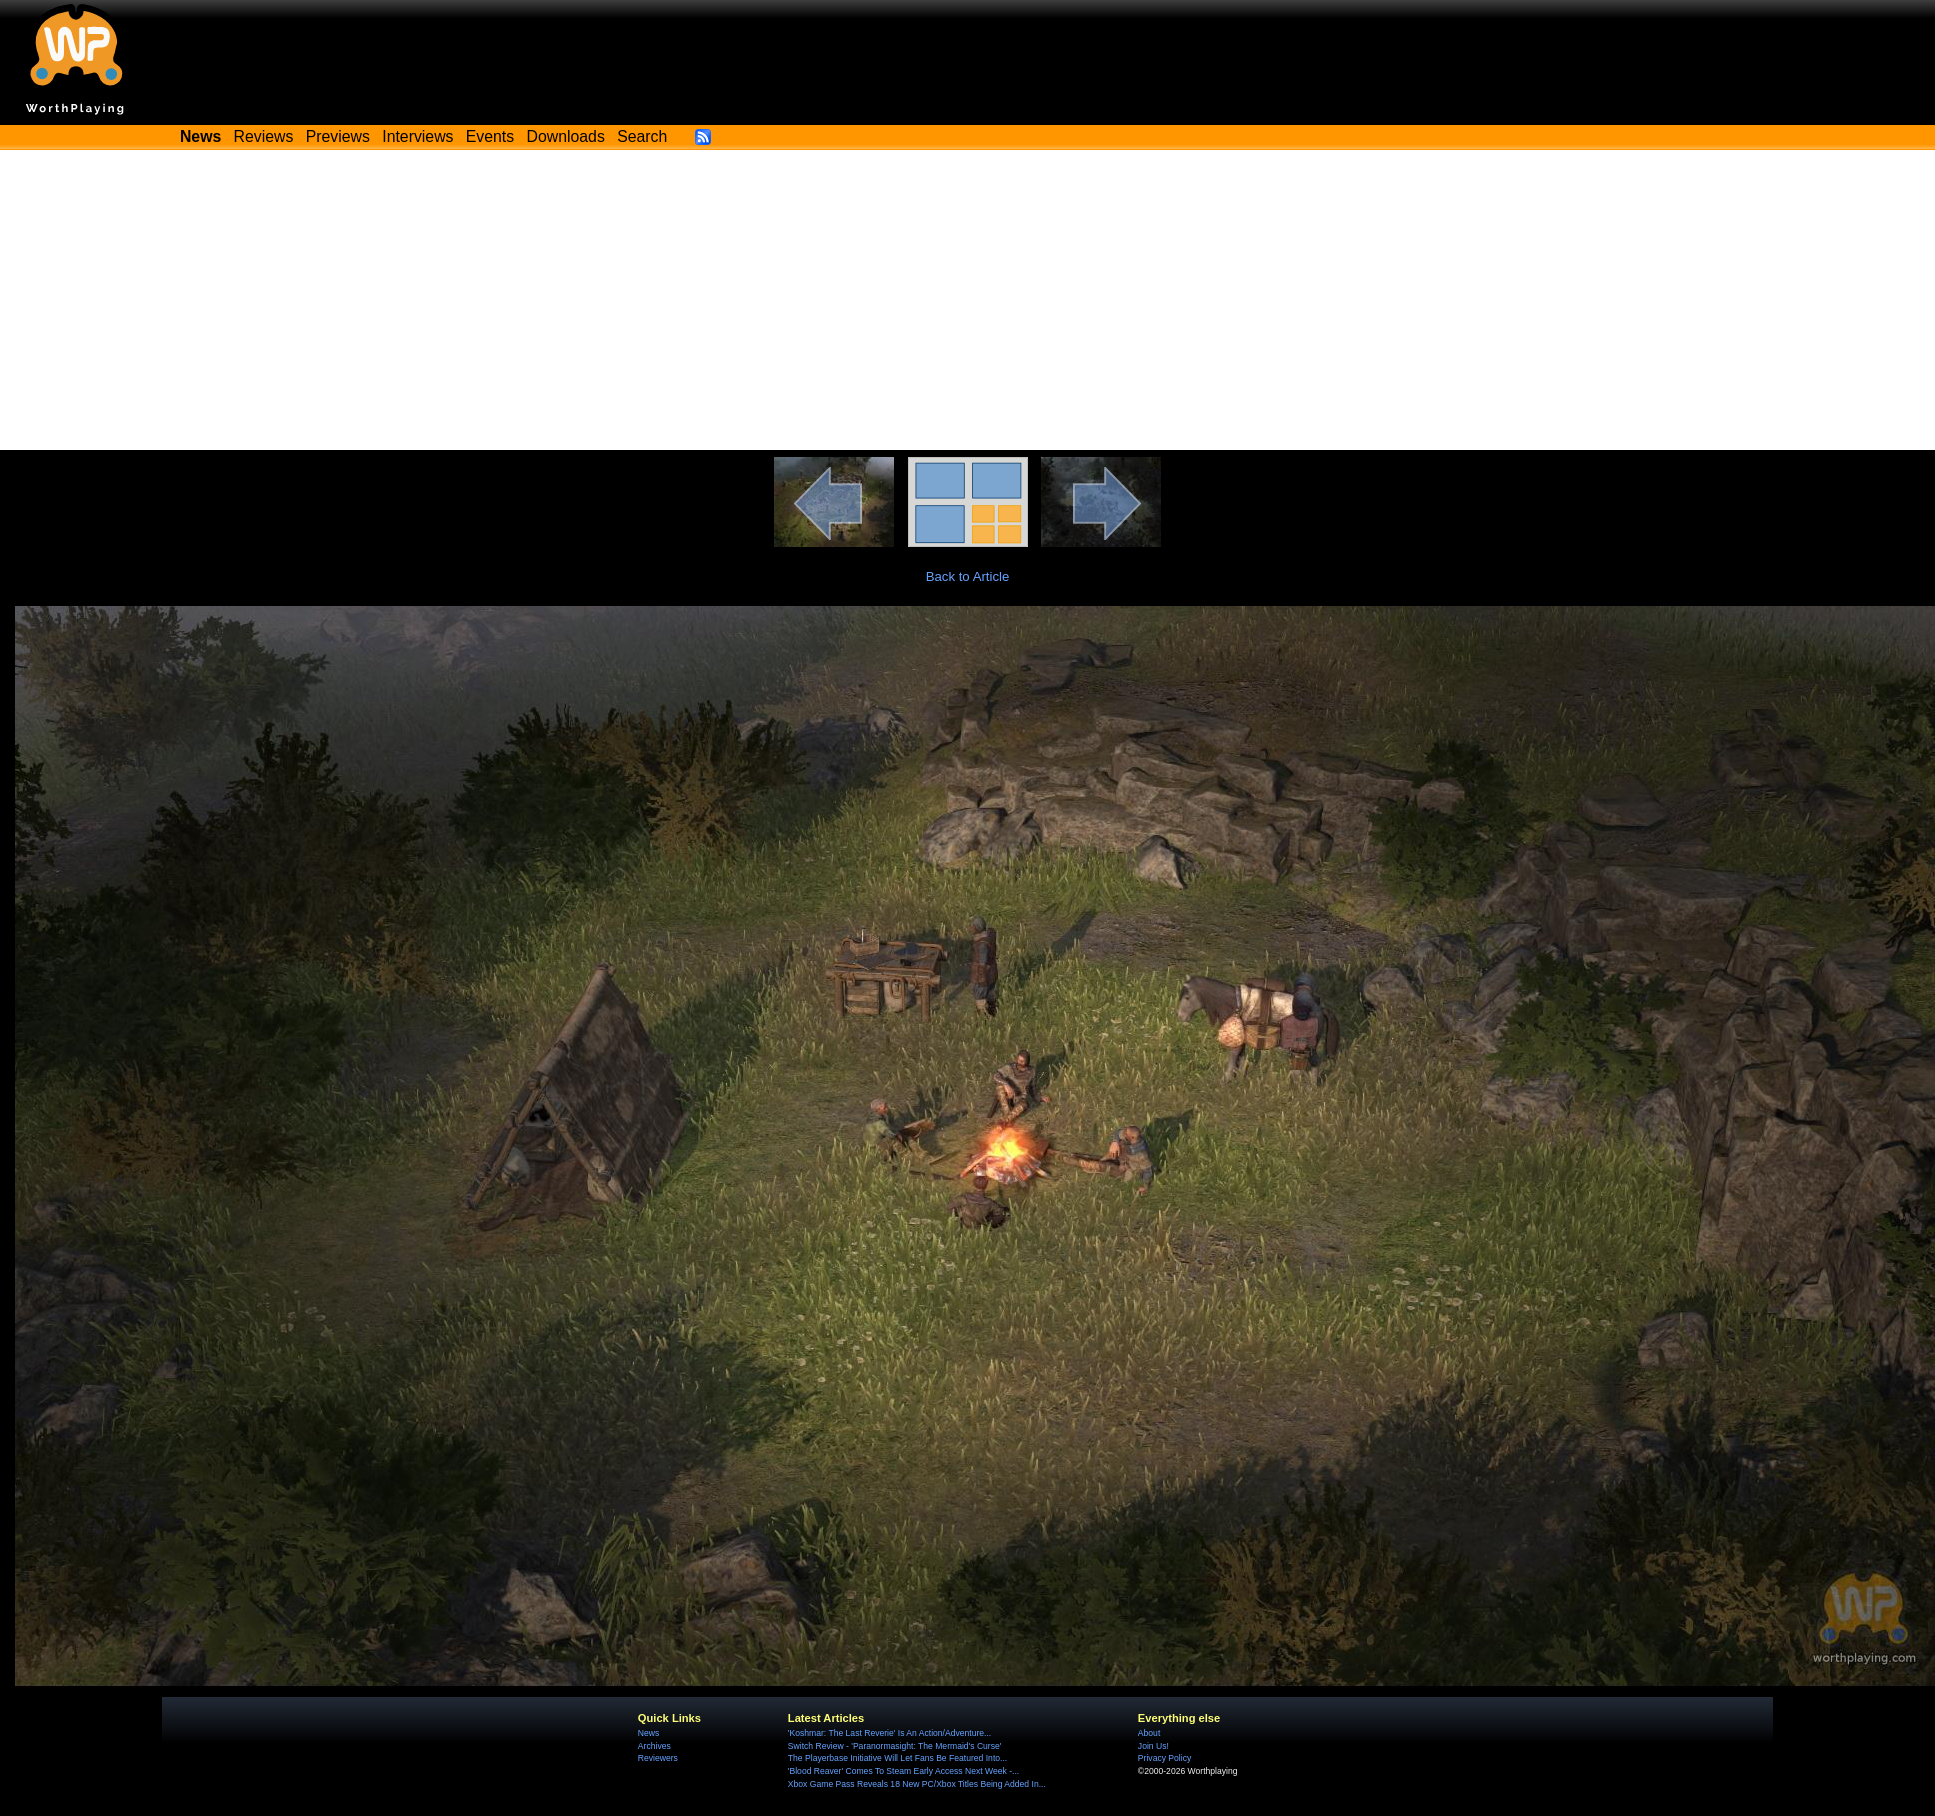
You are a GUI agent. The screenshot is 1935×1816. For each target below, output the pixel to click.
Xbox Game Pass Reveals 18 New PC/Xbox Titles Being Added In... (917, 1784)
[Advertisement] (968, 300)
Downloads (566, 136)
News (648, 1733)
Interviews (417, 136)
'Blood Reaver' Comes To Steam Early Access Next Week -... (903, 1771)
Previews (338, 136)
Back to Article (968, 576)
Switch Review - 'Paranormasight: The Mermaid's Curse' (895, 1746)
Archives (654, 1746)
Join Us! (1153, 1746)
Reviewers (658, 1758)
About (1149, 1733)
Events (490, 136)
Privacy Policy (1164, 1758)
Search (642, 136)
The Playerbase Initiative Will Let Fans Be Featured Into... (897, 1758)
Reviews (264, 136)
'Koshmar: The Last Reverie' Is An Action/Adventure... (889, 1733)
